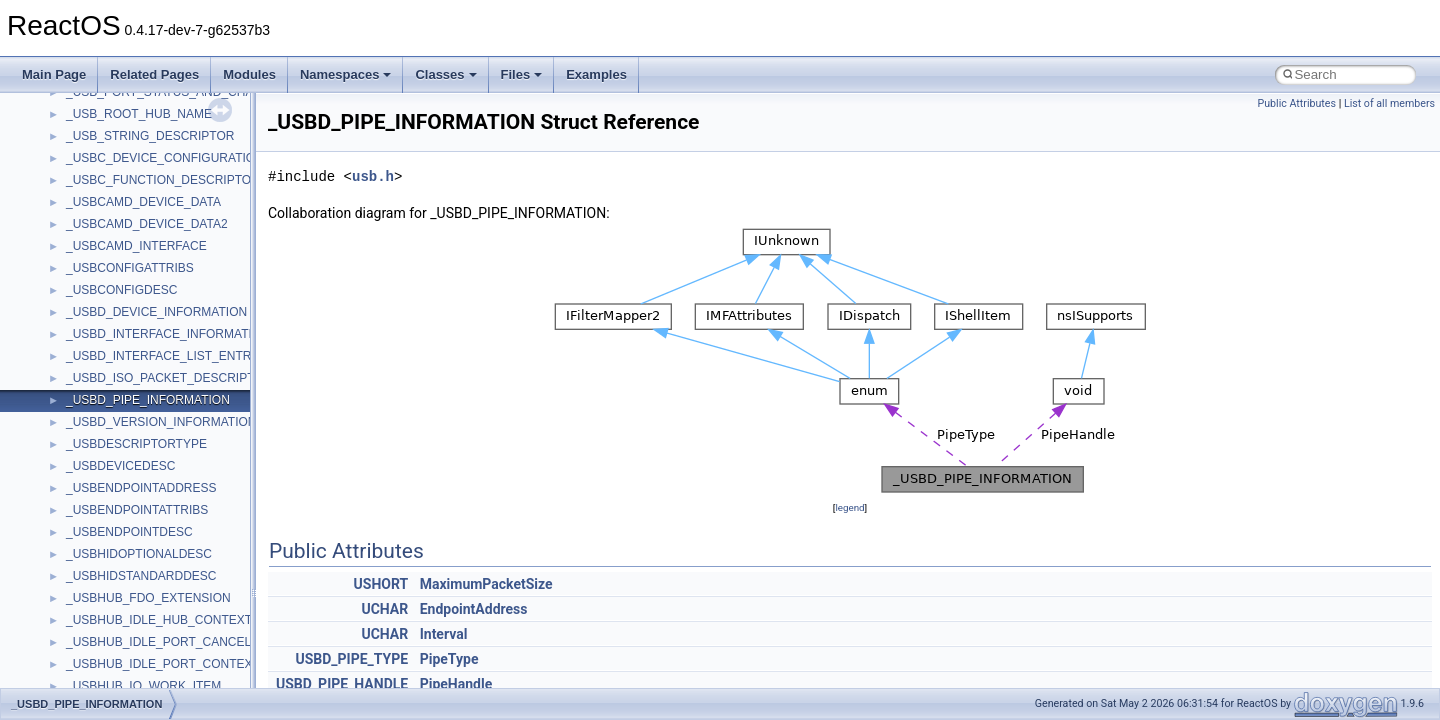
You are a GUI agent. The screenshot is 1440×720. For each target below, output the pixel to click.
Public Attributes (1296, 103)
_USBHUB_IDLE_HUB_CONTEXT (159, 620)
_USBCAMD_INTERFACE (136, 246)
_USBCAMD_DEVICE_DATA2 (147, 224)
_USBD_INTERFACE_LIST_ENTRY (162, 356)
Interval (444, 634)
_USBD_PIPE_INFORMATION (148, 400)
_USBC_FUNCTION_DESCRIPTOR (163, 180)
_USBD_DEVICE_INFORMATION (156, 312)
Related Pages (154, 74)
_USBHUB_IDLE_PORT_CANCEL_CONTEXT (190, 642)
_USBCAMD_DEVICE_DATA (143, 202)
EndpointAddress (474, 609)
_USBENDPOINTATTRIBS (137, 510)
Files (522, 74)
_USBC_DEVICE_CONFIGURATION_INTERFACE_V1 (212, 158)
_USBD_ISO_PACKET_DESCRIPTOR (169, 378)
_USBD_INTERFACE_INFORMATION (168, 334)
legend (849, 507)
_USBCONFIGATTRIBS (130, 268)
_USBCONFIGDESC (121, 290)
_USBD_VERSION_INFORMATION (161, 422)
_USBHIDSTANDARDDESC (141, 576)
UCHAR (384, 609)
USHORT (381, 584)
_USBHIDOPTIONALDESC (139, 554)
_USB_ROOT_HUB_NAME (139, 114)
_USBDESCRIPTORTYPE (136, 444)
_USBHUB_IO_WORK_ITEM (143, 686)
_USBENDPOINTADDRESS (141, 488)
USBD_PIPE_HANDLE (342, 684)
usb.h (373, 176)
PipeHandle (456, 684)
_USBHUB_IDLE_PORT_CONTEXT (163, 664)
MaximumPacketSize (486, 584)
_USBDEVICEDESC (120, 466)
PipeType (449, 659)
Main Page (54, 74)
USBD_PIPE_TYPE (351, 659)
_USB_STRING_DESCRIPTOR (150, 136)
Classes (445, 74)
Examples (596, 74)
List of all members (1389, 103)
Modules (249, 74)
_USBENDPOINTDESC (129, 532)
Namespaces (346, 74)
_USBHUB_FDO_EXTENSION (148, 598)
